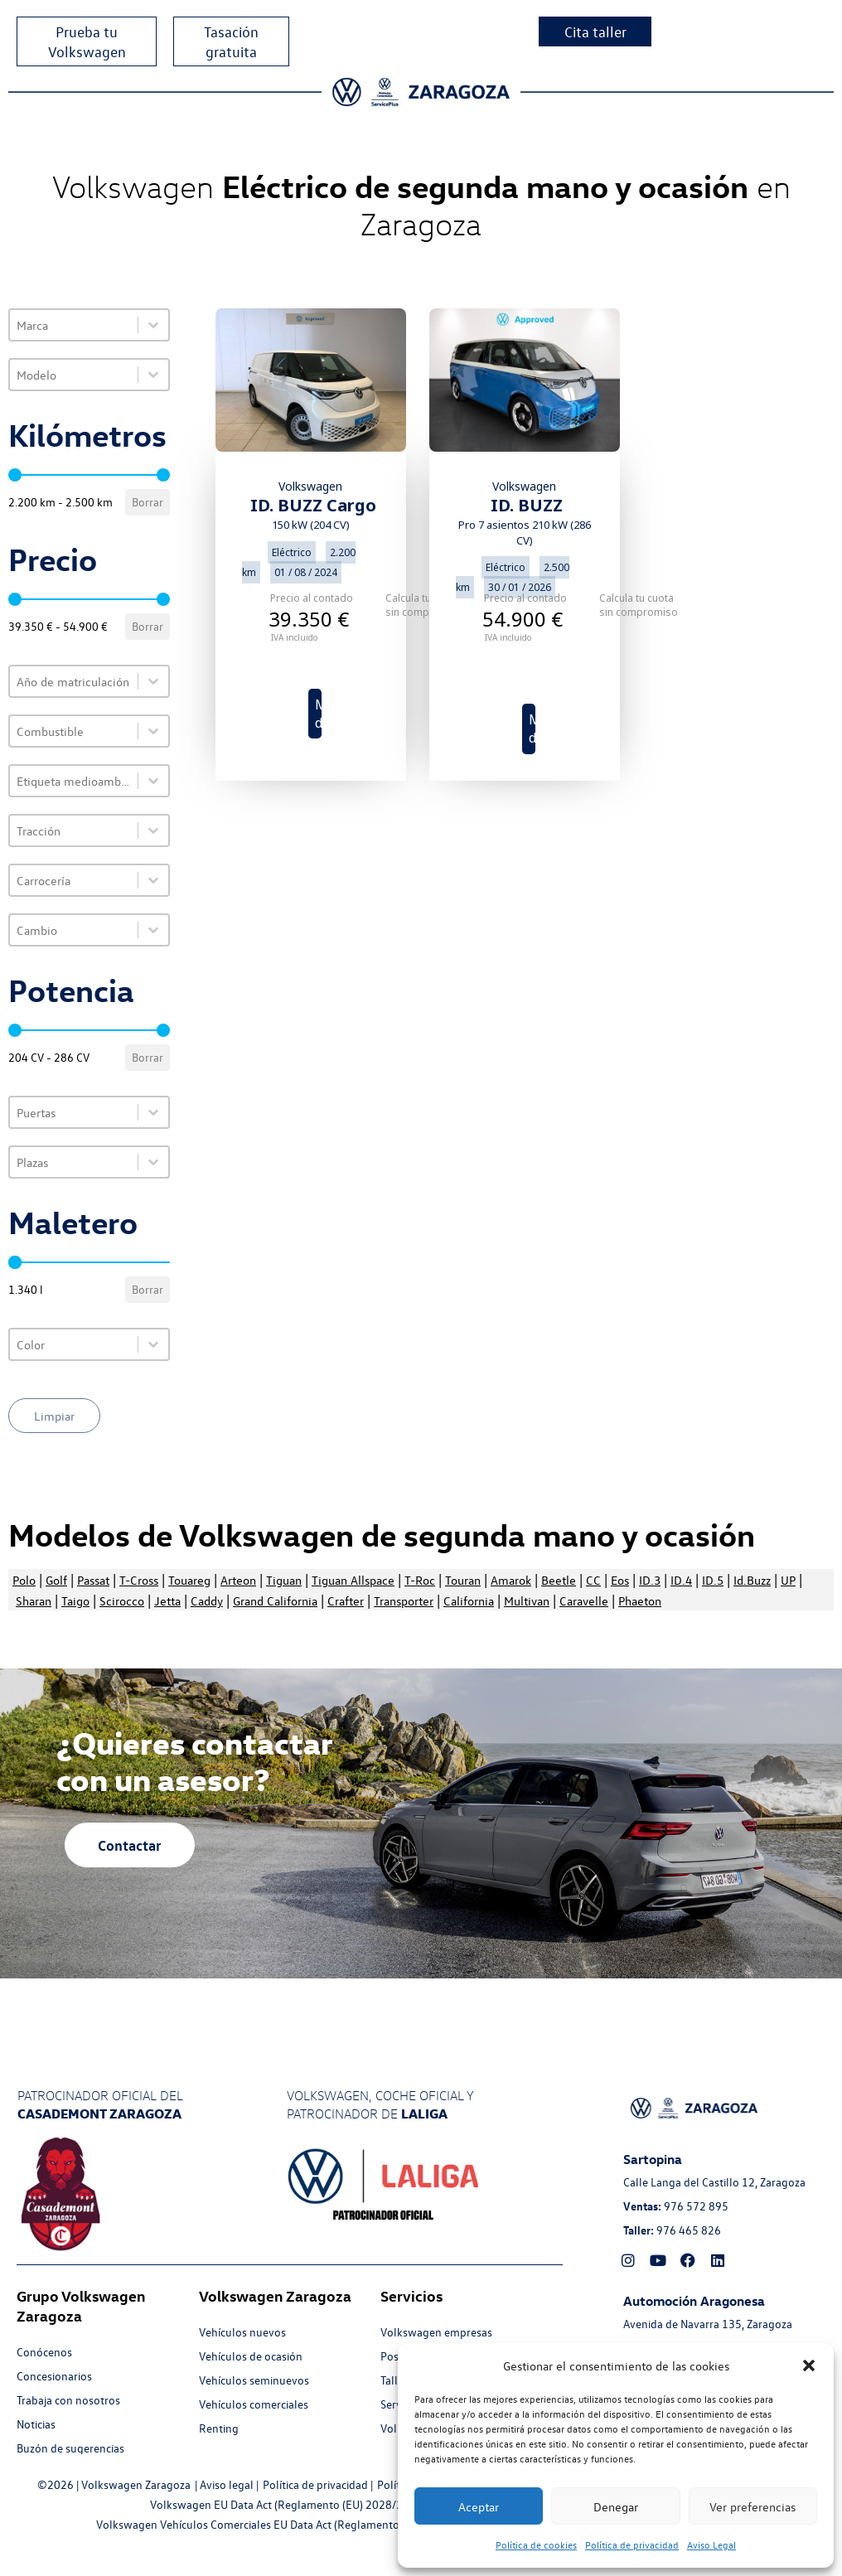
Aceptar (478, 2506)
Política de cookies (536, 2545)
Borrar (147, 502)
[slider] (15, 475)
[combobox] (74, 325)
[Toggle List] (153, 325)
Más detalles (318, 713)
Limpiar (54, 1415)
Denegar (615, 2506)
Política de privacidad (632, 2545)
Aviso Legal (711, 2545)
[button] (809, 2365)
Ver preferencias (752, 2506)
